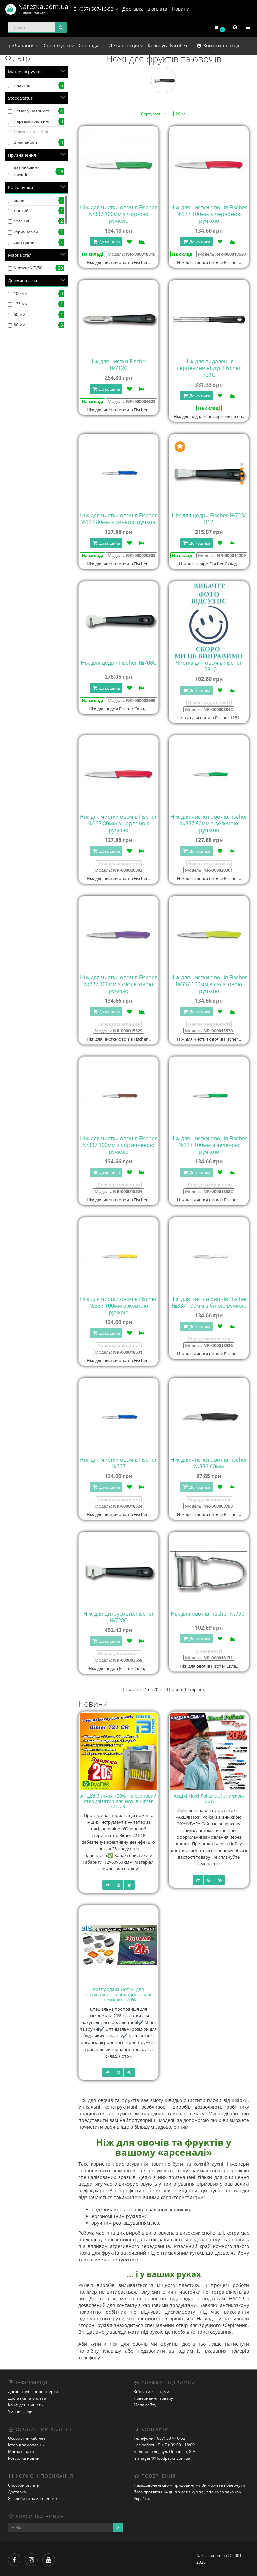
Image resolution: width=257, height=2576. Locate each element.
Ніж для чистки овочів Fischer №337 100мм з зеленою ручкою (208, 1144)
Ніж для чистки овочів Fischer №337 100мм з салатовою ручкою (208, 984)
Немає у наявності (32, 111)
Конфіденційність (25, 2405)
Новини (181, 9)
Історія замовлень (26, 2445)
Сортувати (154, 114)
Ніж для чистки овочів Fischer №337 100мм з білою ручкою (208, 1302)
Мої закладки (21, 2451)
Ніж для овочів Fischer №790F (209, 1613)
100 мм (21, 293)
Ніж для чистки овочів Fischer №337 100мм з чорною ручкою (118, 214)
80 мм (19, 325)
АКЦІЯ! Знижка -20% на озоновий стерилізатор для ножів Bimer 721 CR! (118, 1801)
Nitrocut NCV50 (28, 268)
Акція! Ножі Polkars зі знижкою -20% (209, 1798)
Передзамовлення (32, 121)
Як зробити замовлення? (32, 2499)
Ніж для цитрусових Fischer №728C (118, 1617)
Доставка (17, 2492)
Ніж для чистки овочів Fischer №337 (118, 1463)
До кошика (106, 242)
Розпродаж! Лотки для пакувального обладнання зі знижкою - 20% (118, 1994)
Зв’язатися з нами (151, 2391)
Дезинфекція (126, 45)
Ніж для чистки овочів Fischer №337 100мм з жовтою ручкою (118, 1305)
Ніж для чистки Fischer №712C (118, 365)
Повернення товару (153, 2398)
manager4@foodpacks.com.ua (162, 2458)
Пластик (22, 85)
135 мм (21, 304)
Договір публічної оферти (33, 2391)
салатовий (24, 242)
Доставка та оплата (144, 9)
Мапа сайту (145, 2405)
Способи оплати (24, 2485)
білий (19, 200)
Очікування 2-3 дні (32, 131)
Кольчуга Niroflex (169, 45)
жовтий (21, 210)
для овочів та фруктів (27, 171)
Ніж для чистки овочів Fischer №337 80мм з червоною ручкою (118, 823)
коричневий (26, 232)
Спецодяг (91, 45)
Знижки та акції (217, 45)
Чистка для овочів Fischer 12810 (209, 666)
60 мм (19, 314)
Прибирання (22, 45)
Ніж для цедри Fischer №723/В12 (209, 519)
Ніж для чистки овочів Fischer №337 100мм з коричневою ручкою (118, 1144)
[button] (219, 27)
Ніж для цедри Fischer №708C (118, 662)
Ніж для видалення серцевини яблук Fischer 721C (209, 368)
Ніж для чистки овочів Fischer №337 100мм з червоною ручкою (208, 214)
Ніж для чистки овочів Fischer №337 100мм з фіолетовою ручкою (118, 984)
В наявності (25, 142)
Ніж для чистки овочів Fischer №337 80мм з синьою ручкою (118, 519)
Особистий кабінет (27, 2438)
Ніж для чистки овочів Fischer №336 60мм (208, 1463)
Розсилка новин (24, 2458)
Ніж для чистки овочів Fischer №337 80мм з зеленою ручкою (208, 823)
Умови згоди (20, 2411)
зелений (22, 221)
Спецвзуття (59, 45)
